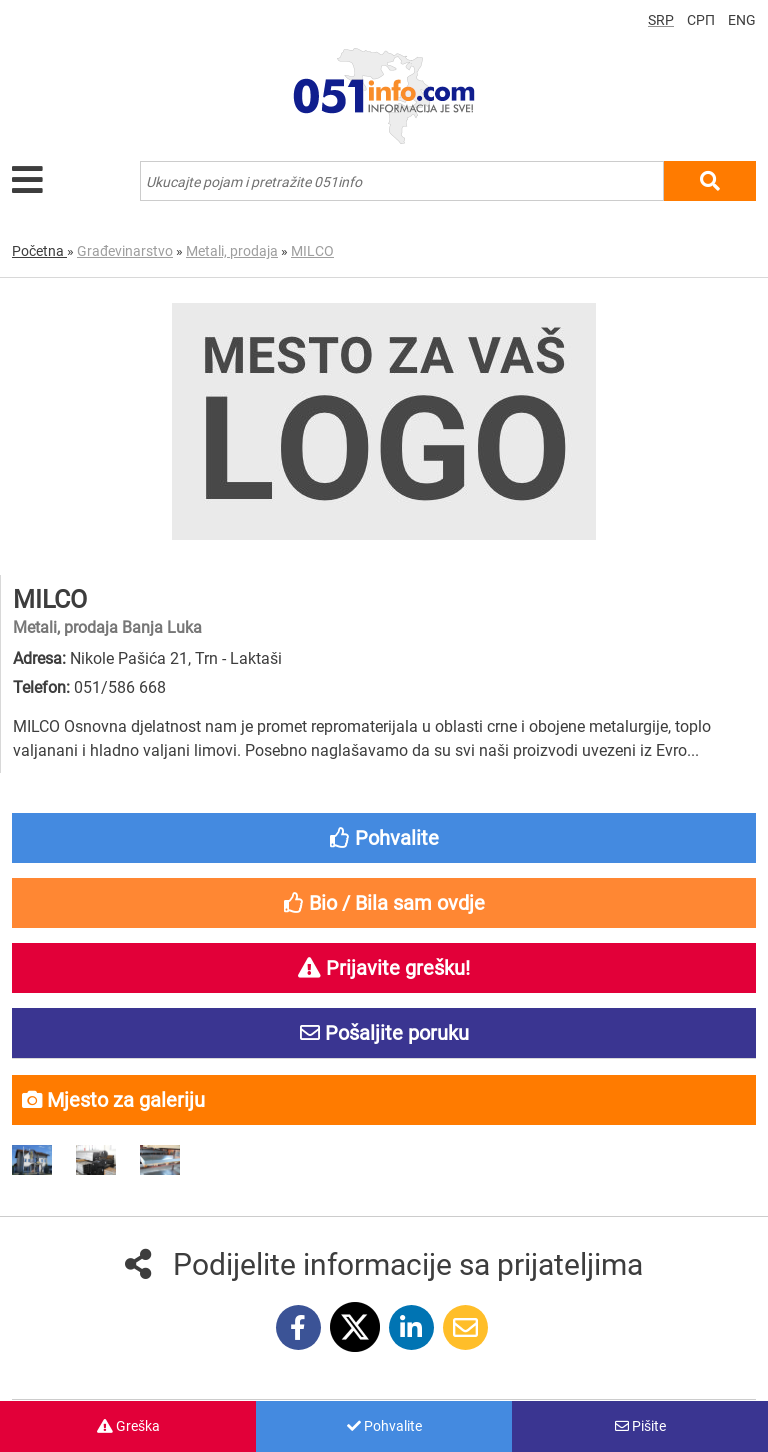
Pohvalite (384, 1426)
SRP (661, 20)
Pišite (640, 1426)
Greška (128, 1426)
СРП (701, 20)
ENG (742, 20)
